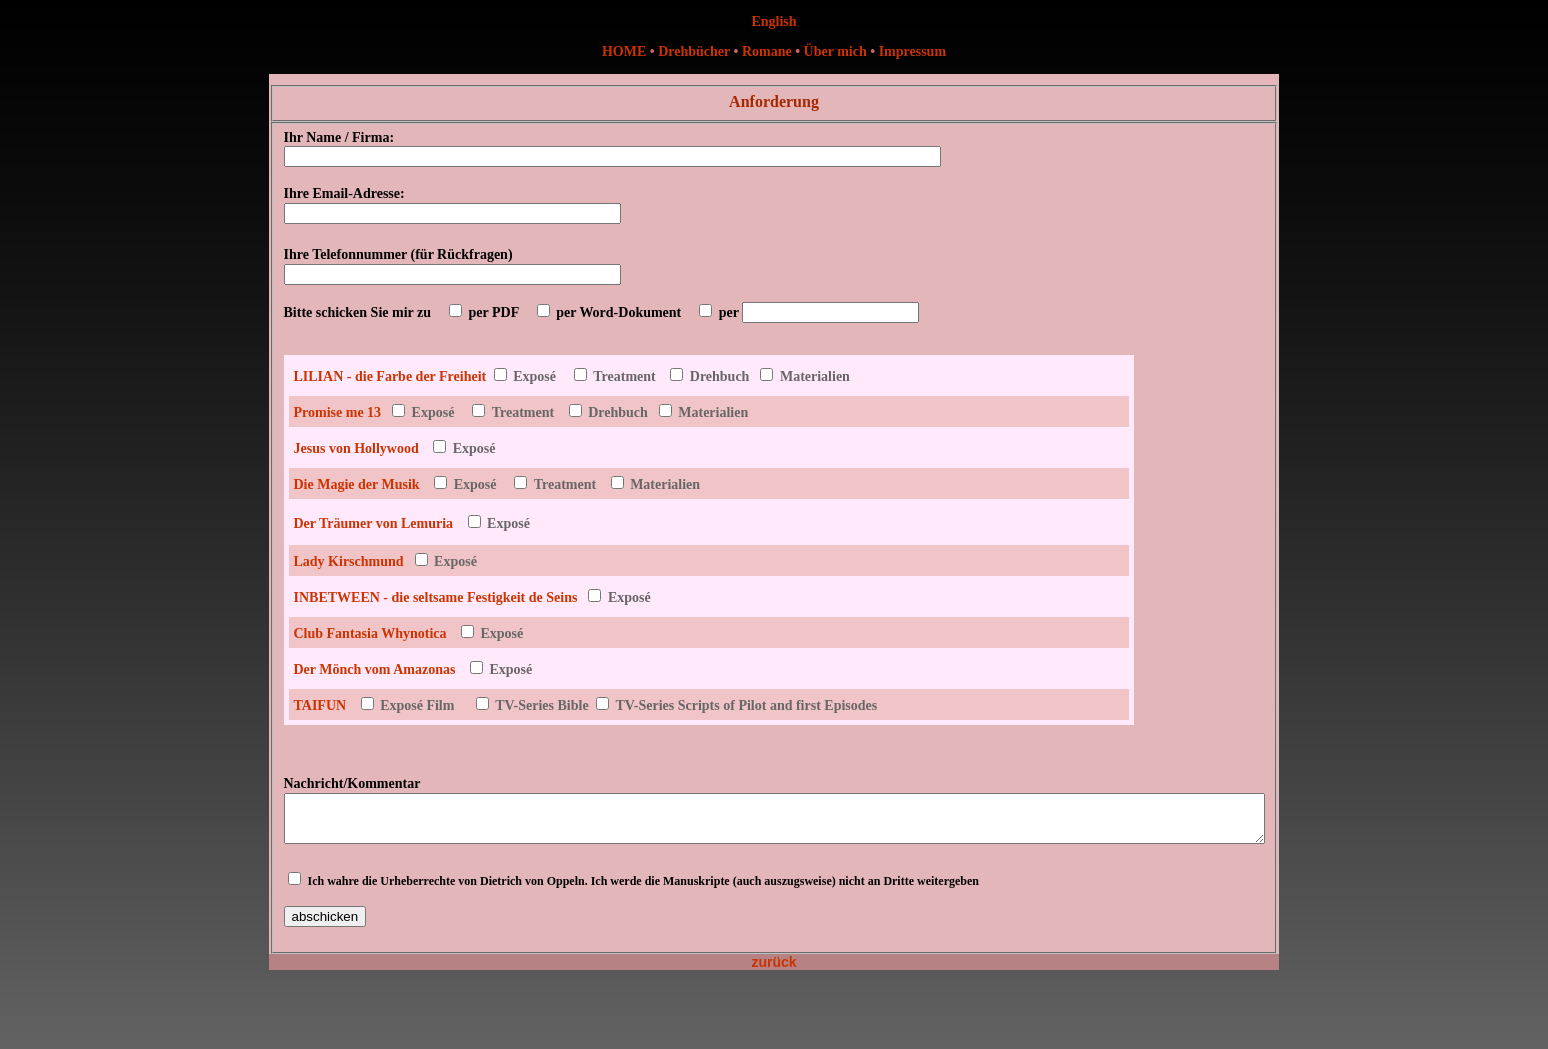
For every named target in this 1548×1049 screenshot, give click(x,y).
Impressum (912, 51)
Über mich (835, 51)
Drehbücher (694, 51)
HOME (624, 51)
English (773, 21)
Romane (768, 51)
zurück (773, 971)
